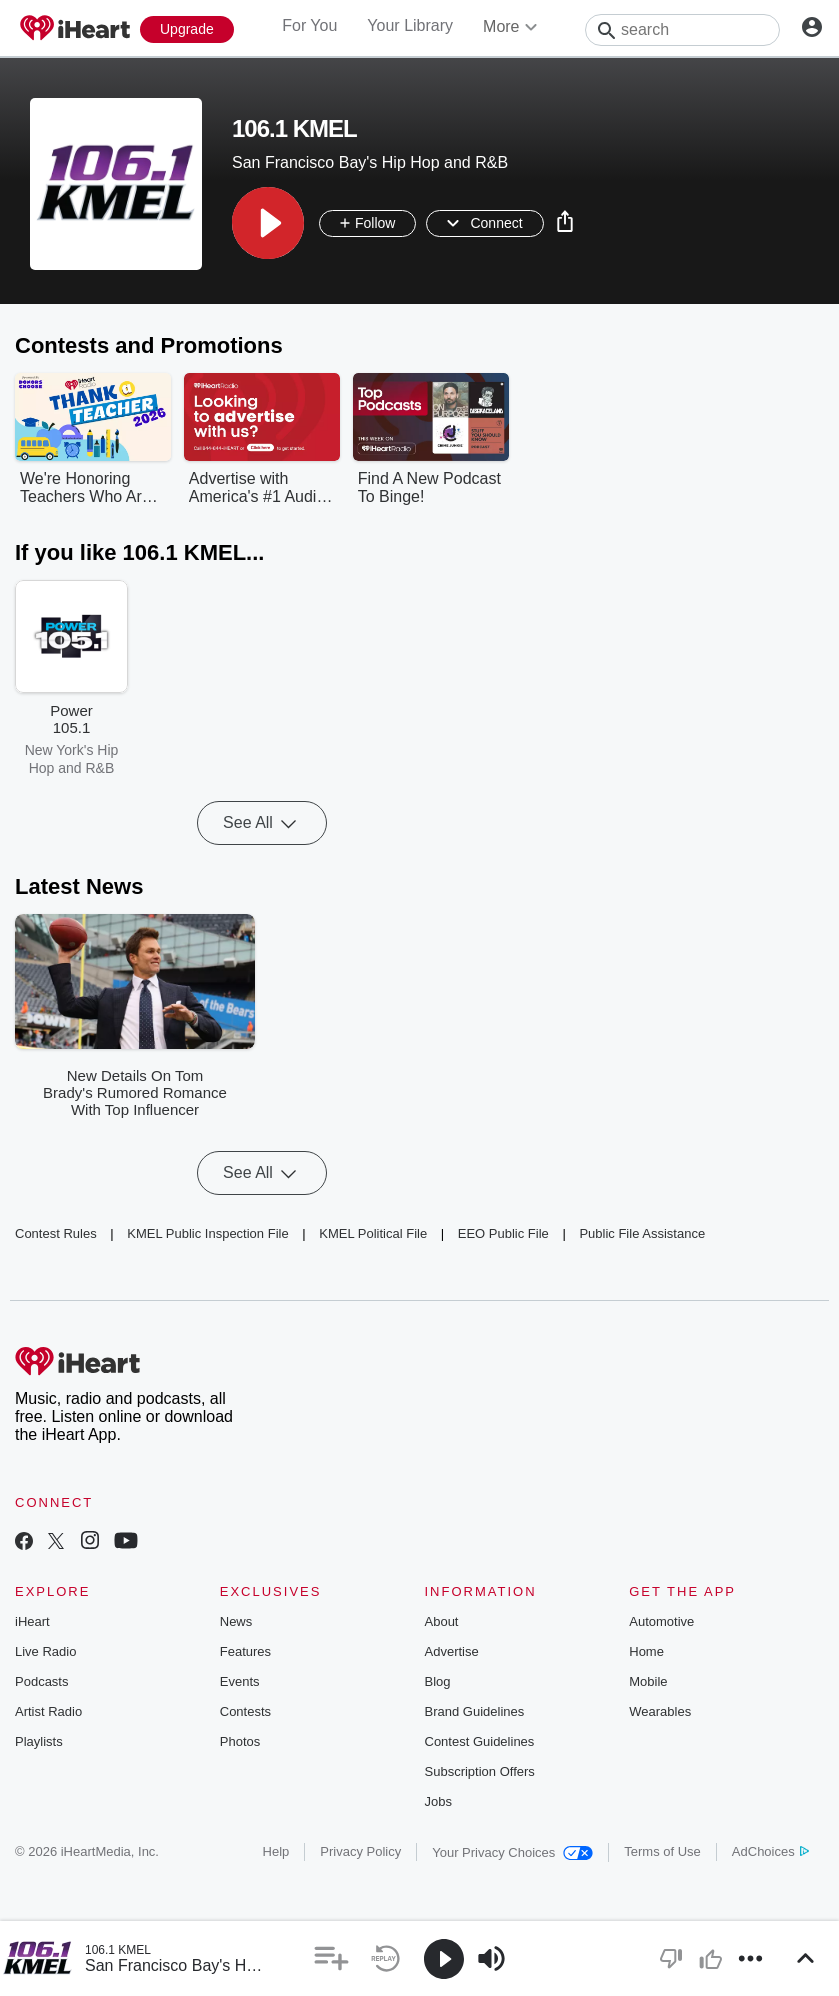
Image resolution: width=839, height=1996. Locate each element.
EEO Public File (503, 1233)
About (442, 1621)
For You (309, 25)
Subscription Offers (480, 1771)
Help (276, 1851)
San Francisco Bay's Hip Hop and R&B (223, 1965)
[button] (268, 223)
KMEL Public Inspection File (207, 1233)
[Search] (682, 30)
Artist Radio (48, 1711)
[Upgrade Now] (187, 29)
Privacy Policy (360, 1851)
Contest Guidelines (480, 1741)
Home (646, 1651)
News (236, 1621)
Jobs (438, 1801)
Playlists (39, 1741)
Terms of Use (662, 1851)
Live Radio (45, 1651)
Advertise (452, 1651)
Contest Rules (56, 1233)
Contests (245, 1711)
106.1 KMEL (118, 1950)
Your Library (410, 25)
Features (245, 1651)
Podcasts (41, 1681)
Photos (240, 1741)
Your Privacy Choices (512, 1852)
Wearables (660, 1711)
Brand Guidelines (475, 1711)
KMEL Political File (373, 1233)
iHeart (32, 1621)
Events (240, 1681)
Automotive (661, 1621)
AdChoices (770, 1851)
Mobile (648, 1681)
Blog (438, 1681)
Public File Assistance (642, 1233)
